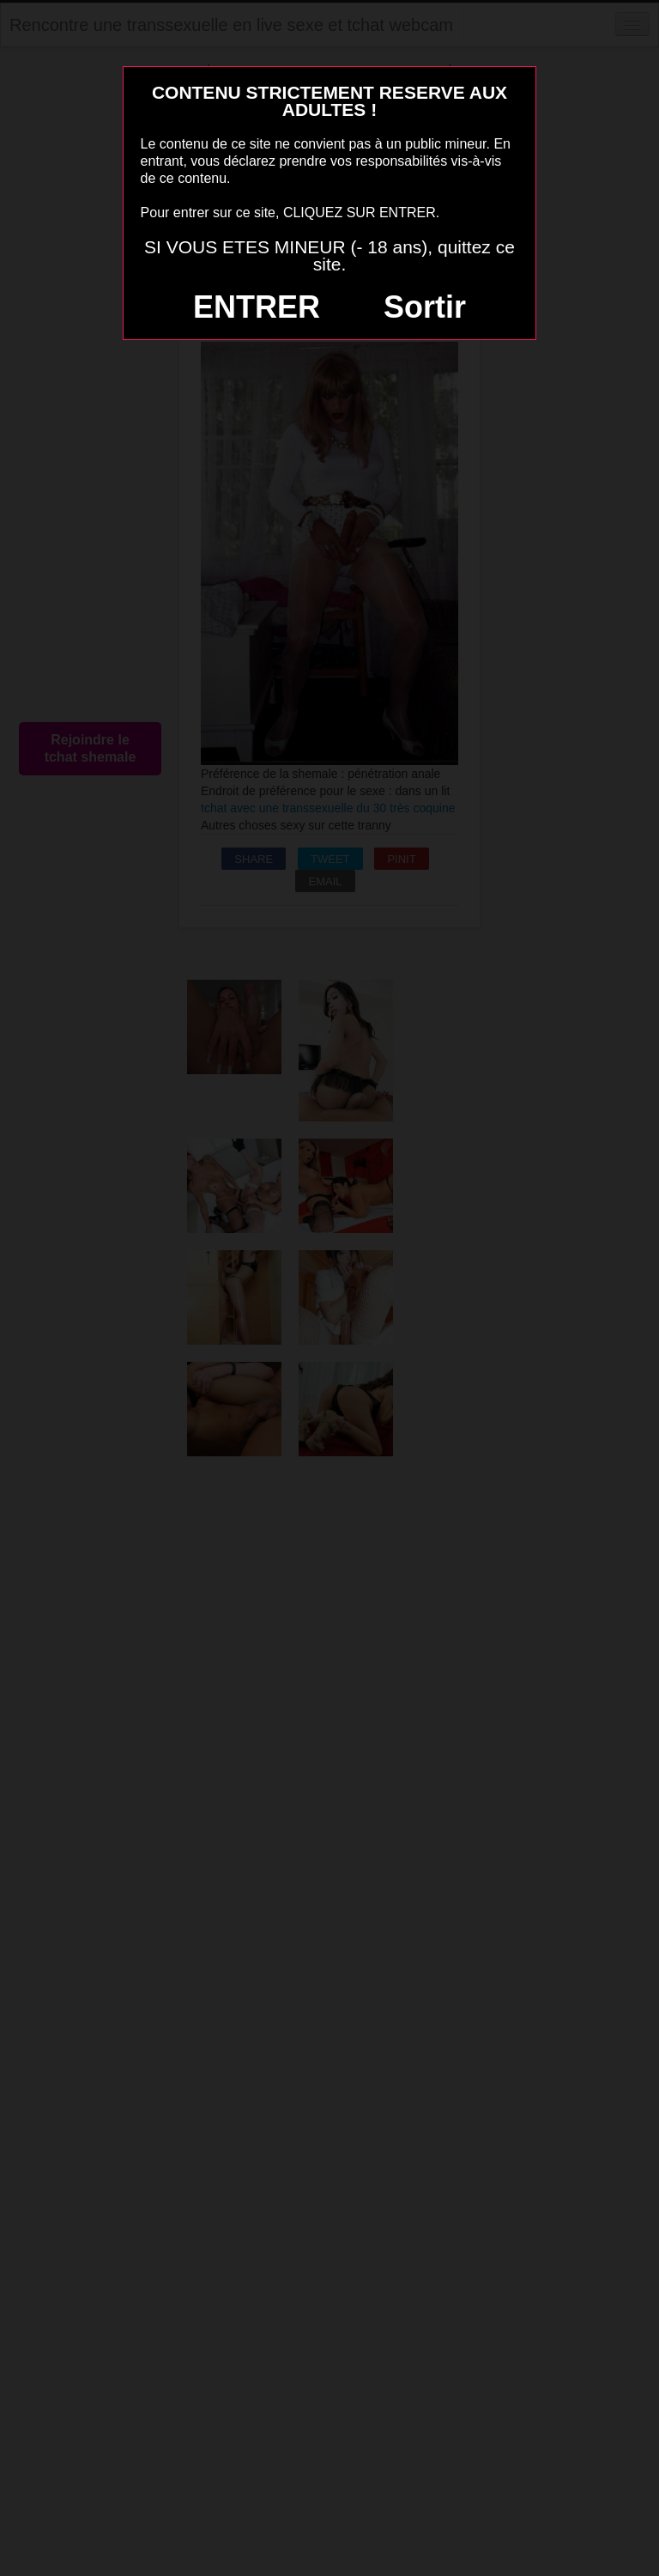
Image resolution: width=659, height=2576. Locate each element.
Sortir (425, 307)
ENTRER (256, 307)
